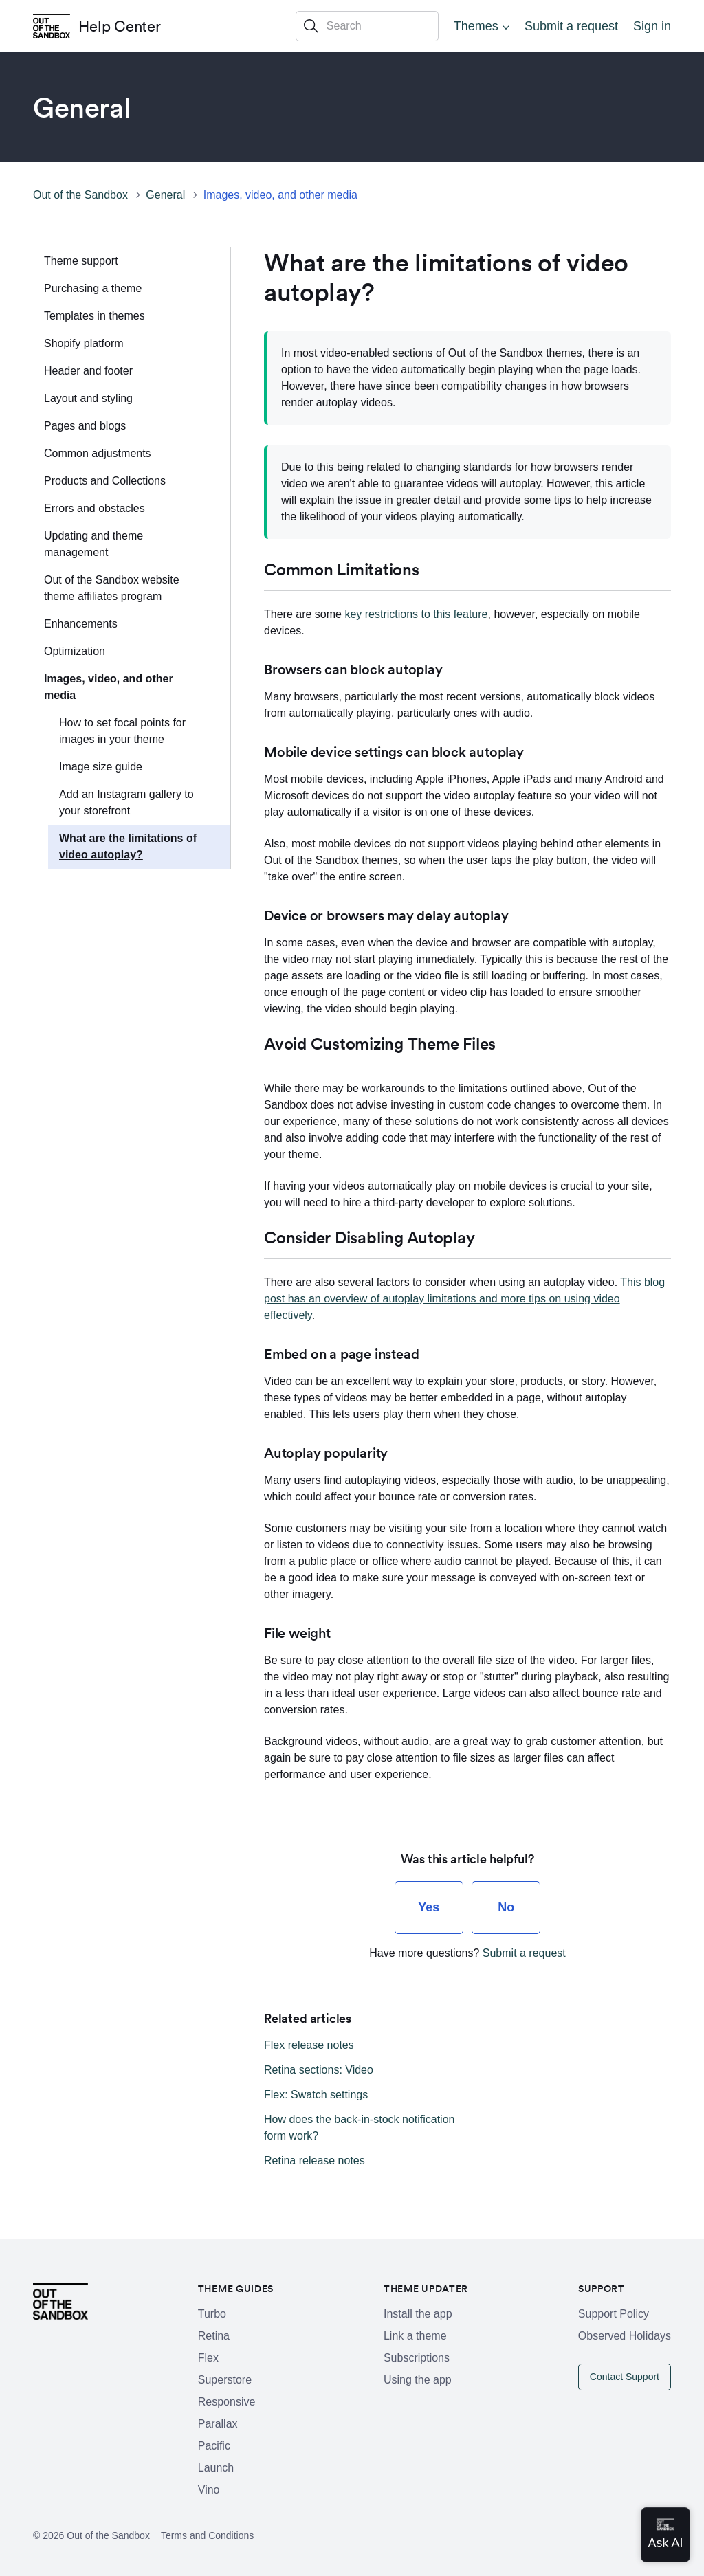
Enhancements (81, 624)
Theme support (81, 261)
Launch (216, 2468)
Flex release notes (309, 2045)
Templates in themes (94, 316)
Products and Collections (105, 481)
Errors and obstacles (94, 508)
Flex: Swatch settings (316, 2094)
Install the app (418, 2314)
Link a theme (415, 2336)
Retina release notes (314, 2160)
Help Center (119, 26)
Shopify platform (84, 343)
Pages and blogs (85, 426)
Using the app (418, 2380)
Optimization (74, 651)
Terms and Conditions (207, 2535)
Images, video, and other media (281, 195)
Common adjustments (97, 453)
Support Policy (613, 2314)
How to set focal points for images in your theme (122, 731)
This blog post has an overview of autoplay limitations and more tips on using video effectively (464, 1298)
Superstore (225, 2380)
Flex (208, 2358)
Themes (476, 26)
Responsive (227, 2402)
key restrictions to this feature (415, 614)
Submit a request (571, 26)
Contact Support (624, 2376)
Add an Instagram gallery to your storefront (126, 802)
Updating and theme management (93, 544)
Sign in (652, 26)
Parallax (218, 2424)
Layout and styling (88, 398)
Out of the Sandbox (80, 195)
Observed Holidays (624, 2336)
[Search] (367, 26)
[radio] (429, 1907)
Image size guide (100, 767)
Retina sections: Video (318, 2070)
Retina (214, 2336)
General (165, 195)
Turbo (212, 2314)
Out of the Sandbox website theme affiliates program (111, 588)
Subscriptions (417, 2358)
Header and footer (88, 371)
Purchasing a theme (93, 288)
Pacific (214, 2446)
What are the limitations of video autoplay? (128, 846)
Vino (209, 2490)
